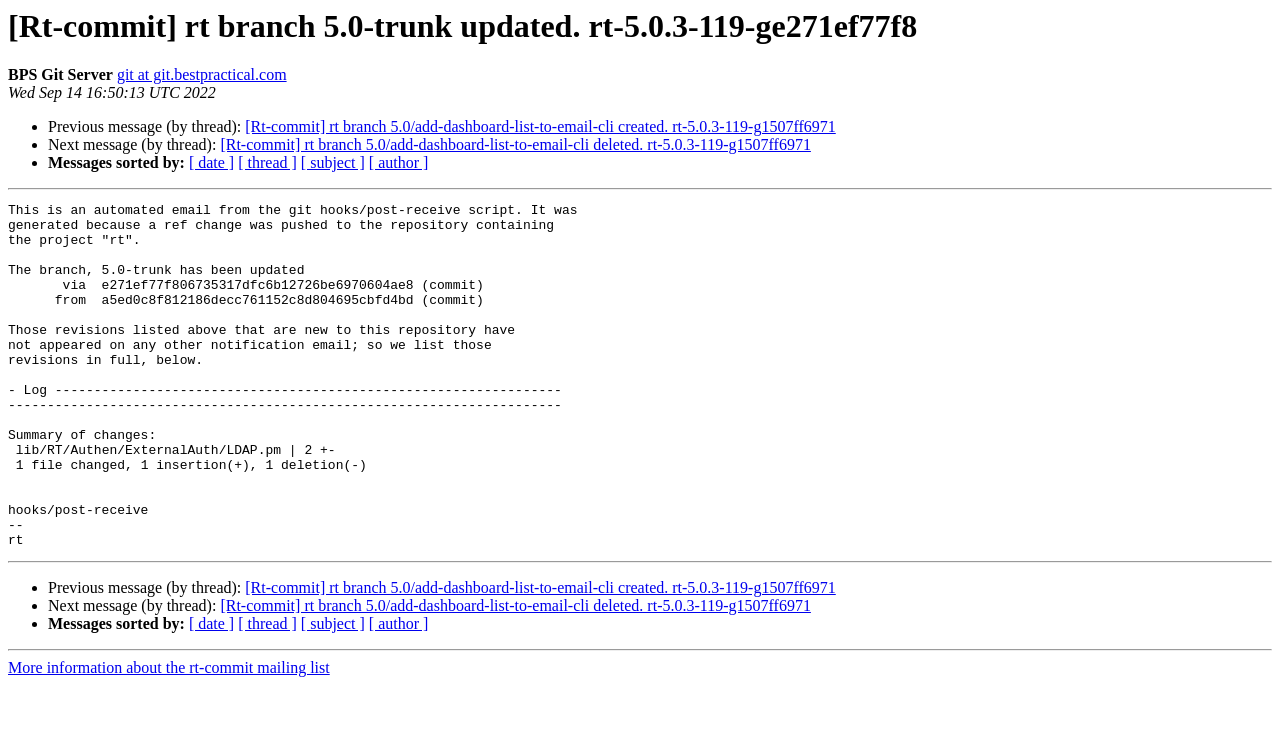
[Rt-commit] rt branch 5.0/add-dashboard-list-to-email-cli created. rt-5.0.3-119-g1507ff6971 (540, 126)
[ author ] (399, 162)
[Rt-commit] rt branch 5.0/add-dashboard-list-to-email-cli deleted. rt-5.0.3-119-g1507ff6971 (515, 144)
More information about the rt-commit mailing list (169, 736)
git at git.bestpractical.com (202, 74)
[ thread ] (267, 162)
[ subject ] (333, 162)
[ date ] (211, 162)
